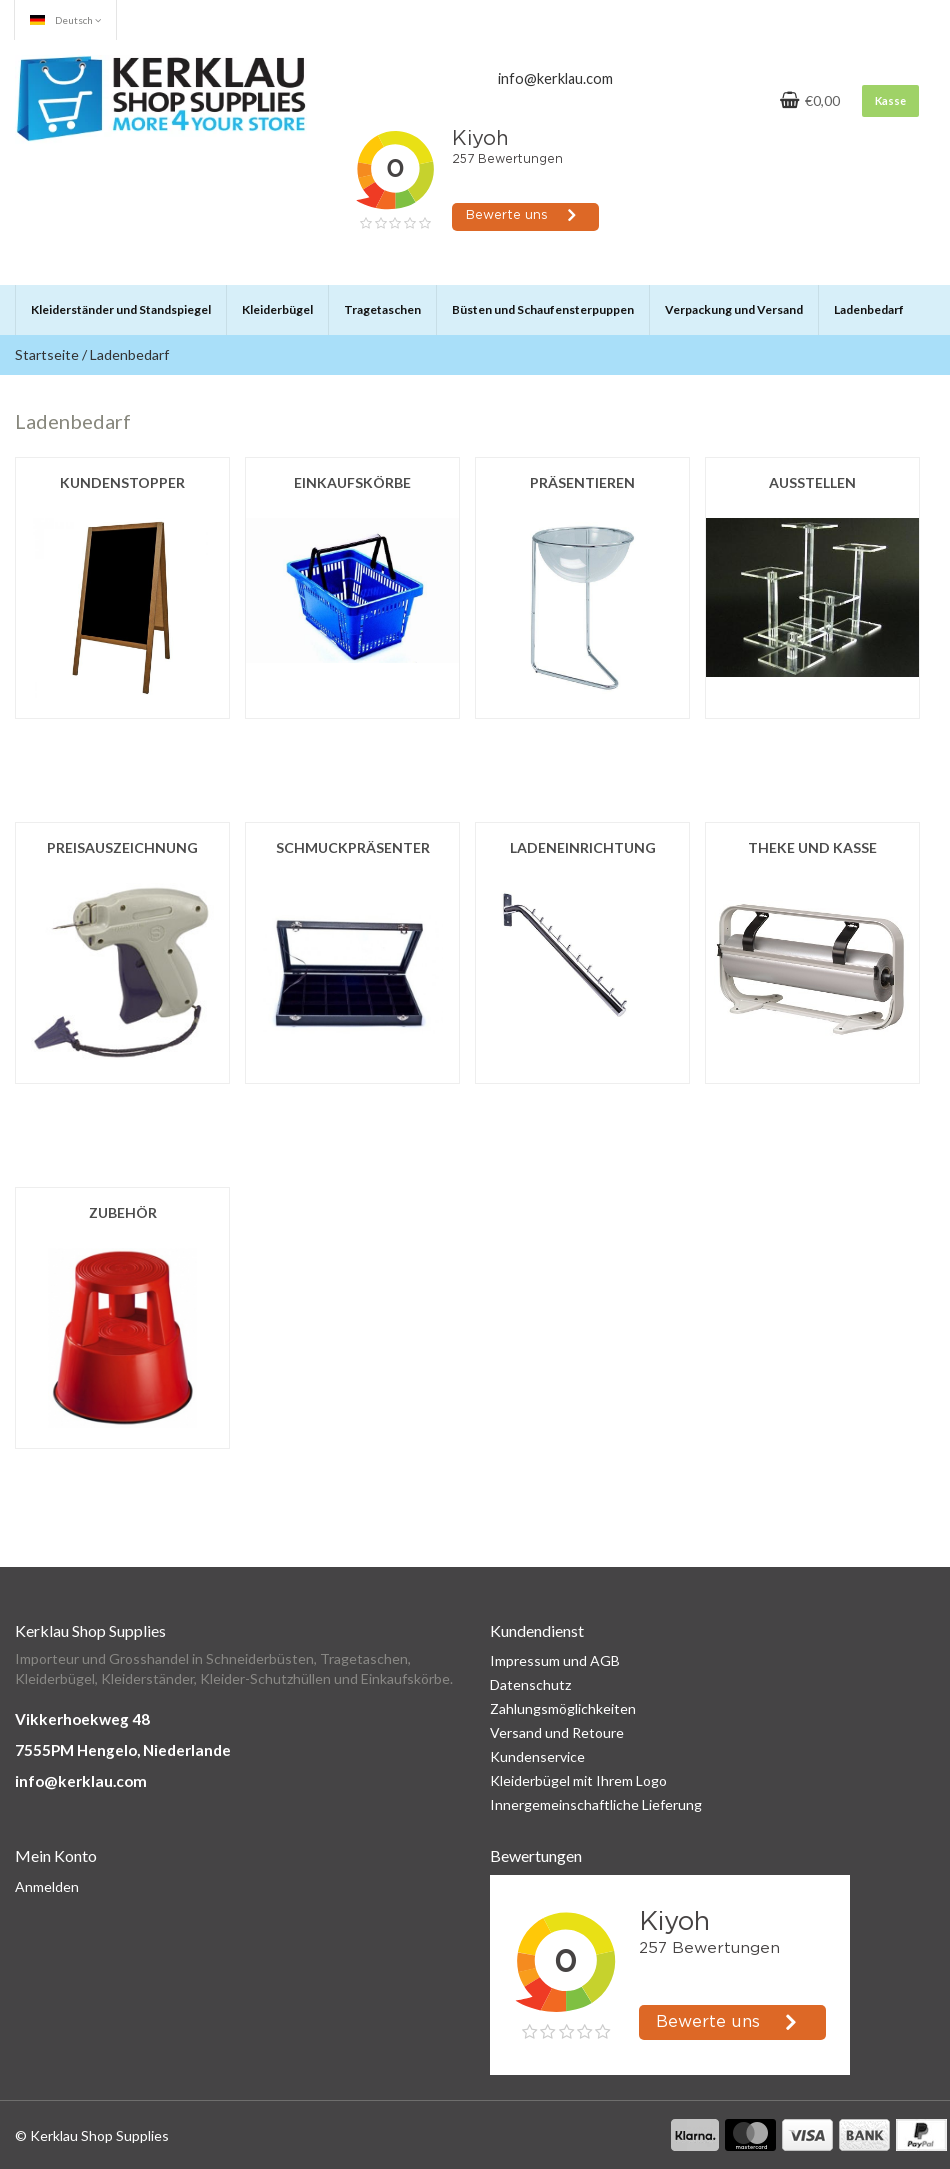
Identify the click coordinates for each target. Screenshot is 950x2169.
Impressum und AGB (555, 1660)
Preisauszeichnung (122, 847)
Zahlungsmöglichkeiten (563, 1708)
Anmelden (47, 1886)
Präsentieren (582, 482)
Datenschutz (530, 1684)
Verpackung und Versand (734, 309)
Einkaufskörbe (352, 482)
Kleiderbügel (277, 309)
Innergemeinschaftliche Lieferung (596, 1804)
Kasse (890, 100)
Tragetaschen (382, 309)
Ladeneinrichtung (583, 847)
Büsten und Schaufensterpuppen (543, 309)
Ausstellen (812, 482)
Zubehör (123, 1212)
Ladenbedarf (869, 309)
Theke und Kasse (812, 847)
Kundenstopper (122, 482)
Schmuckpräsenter (353, 847)
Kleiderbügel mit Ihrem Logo (578, 1780)
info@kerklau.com (81, 1781)
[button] (210, 301)
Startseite (47, 354)
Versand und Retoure (557, 1732)
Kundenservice (537, 1756)
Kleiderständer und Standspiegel (121, 309)
